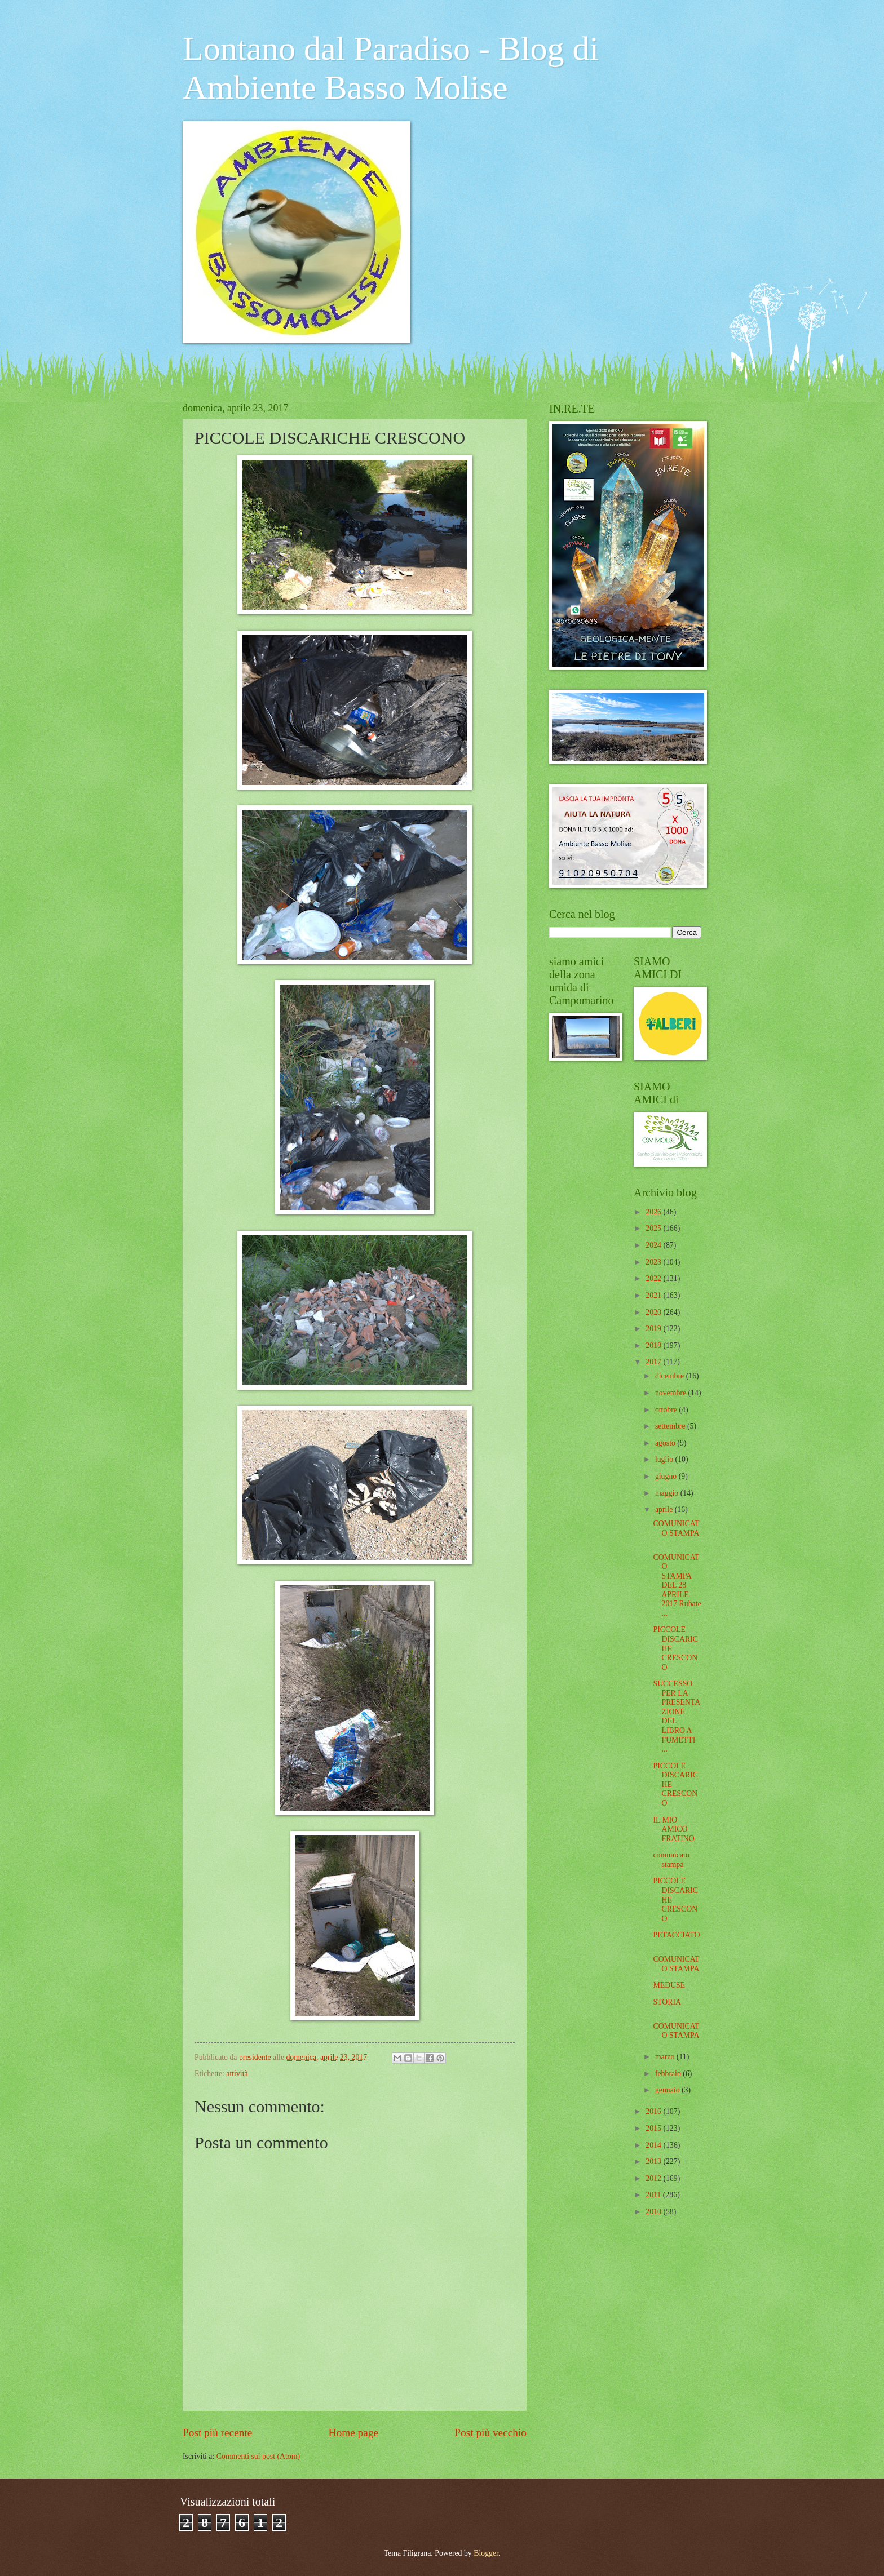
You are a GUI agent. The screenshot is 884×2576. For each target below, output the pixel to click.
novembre (671, 1393)
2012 (654, 2178)
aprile (665, 1509)
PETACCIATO (676, 1935)
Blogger (486, 2553)
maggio (667, 1493)
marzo (666, 2056)
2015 (654, 2128)
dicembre (670, 1376)
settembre (671, 1426)
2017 (654, 1362)
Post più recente (217, 2432)
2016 (654, 2111)
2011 (654, 2195)
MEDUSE (669, 1985)
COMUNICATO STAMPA (676, 1528)
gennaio (668, 2090)
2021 (654, 1295)
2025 (654, 1228)
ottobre (667, 1410)
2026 (654, 1212)
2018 (654, 1345)
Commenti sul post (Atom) (258, 2456)
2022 (654, 1278)
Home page (353, 2432)
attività (236, 2073)
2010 (654, 2211)
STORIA (667, 2002)
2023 (654, 1262)
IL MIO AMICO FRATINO (673, 1829)
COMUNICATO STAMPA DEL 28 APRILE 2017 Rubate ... (677, 1585)
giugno (667, 1476)
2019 (654, 1328)
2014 (654, 2145)
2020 (654, 1312)
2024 (654, 1245)
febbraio (669, 2073)
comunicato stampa (671, 1860)
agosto (666, 1443)
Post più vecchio (490, 2432)
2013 (654, 2161)
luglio (665, 1459)
